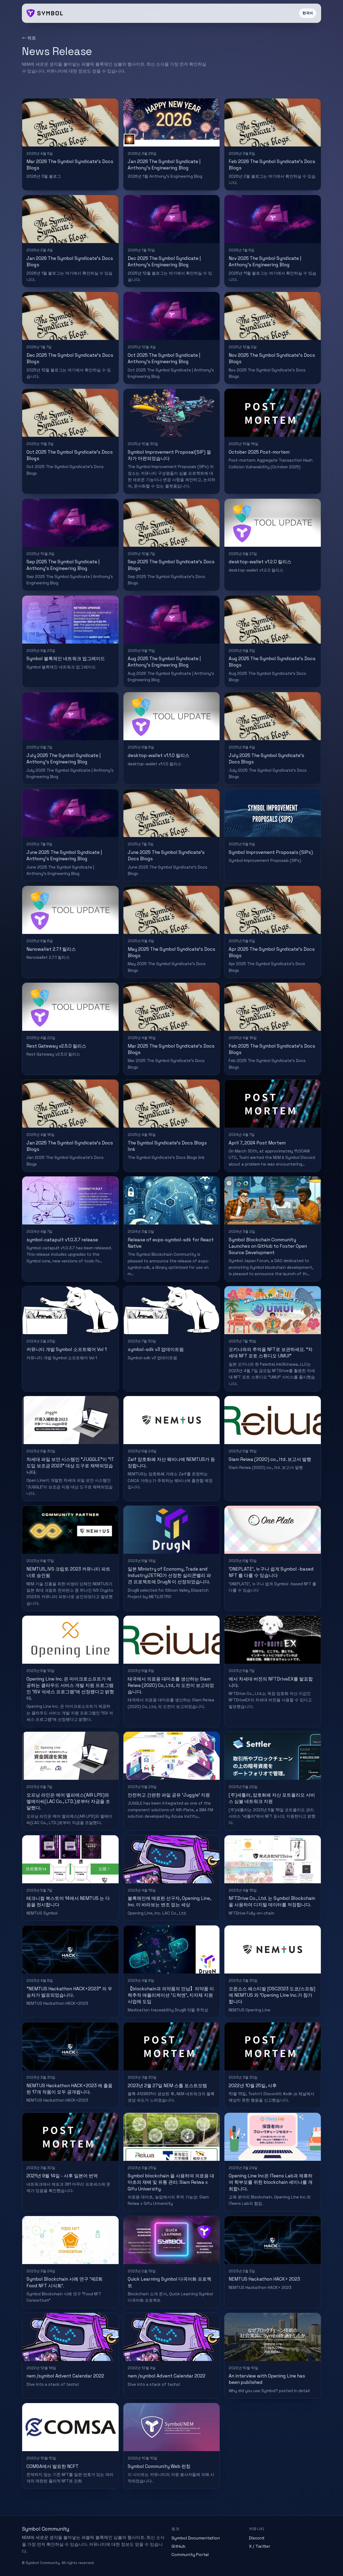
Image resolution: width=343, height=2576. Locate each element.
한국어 (307, 13)
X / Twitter (259, 2546)
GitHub (178, 2546)
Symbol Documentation (196, 2538)
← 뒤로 (29, 38)
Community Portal (190, 2554)
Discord (256, 2538)
